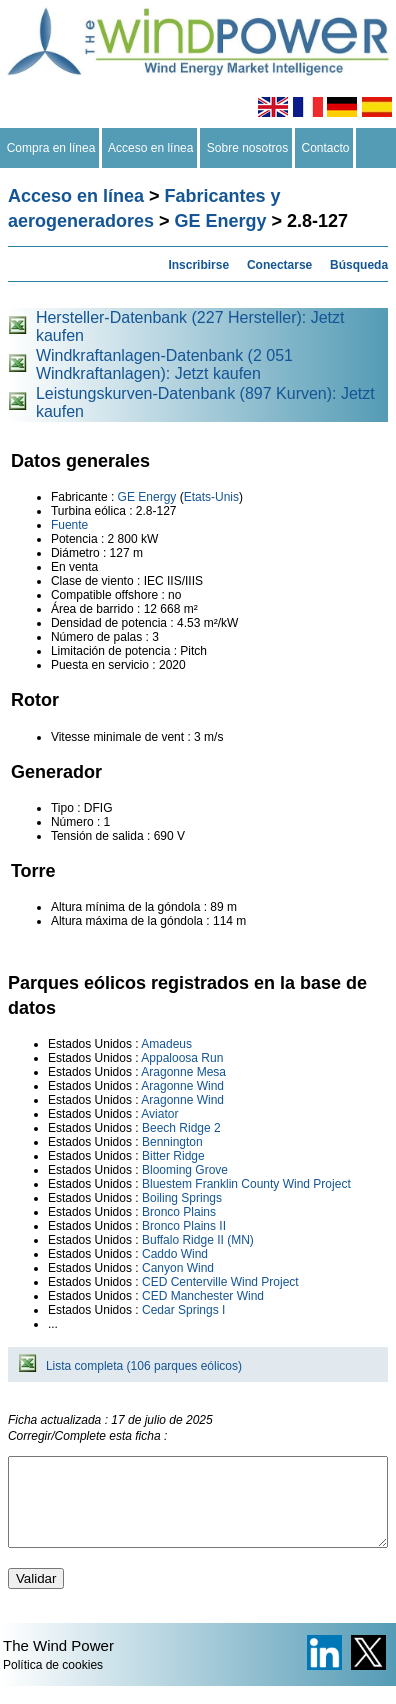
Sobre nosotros (247, 148)
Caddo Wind (175, 1254)
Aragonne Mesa (183, 1072)
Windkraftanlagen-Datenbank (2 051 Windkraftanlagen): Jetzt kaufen (164, 364)
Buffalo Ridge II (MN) (198, 1240)
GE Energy (221, 221)
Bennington (172, 1142)
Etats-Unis (211, 497)
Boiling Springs (182, 1198)
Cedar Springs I (183, 1310)
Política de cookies (53, 1683)
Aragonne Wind (182, 1086)
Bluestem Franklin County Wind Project (246, 1184)
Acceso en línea (151, 148)
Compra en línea (51, 148)
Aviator (159, 1114)
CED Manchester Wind (203, 1296)
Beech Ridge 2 (181, 1128)
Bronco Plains (179, 1212)
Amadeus (166, 1044)
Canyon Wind (178, 1268)
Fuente (69, 525)
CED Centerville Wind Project (220, 1282)
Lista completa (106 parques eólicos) (144, 1366)
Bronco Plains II (184, 1226)
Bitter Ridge (173, 1156)
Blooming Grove (185, 1170)
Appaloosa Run (182, 1058)
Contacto (325, 148)
